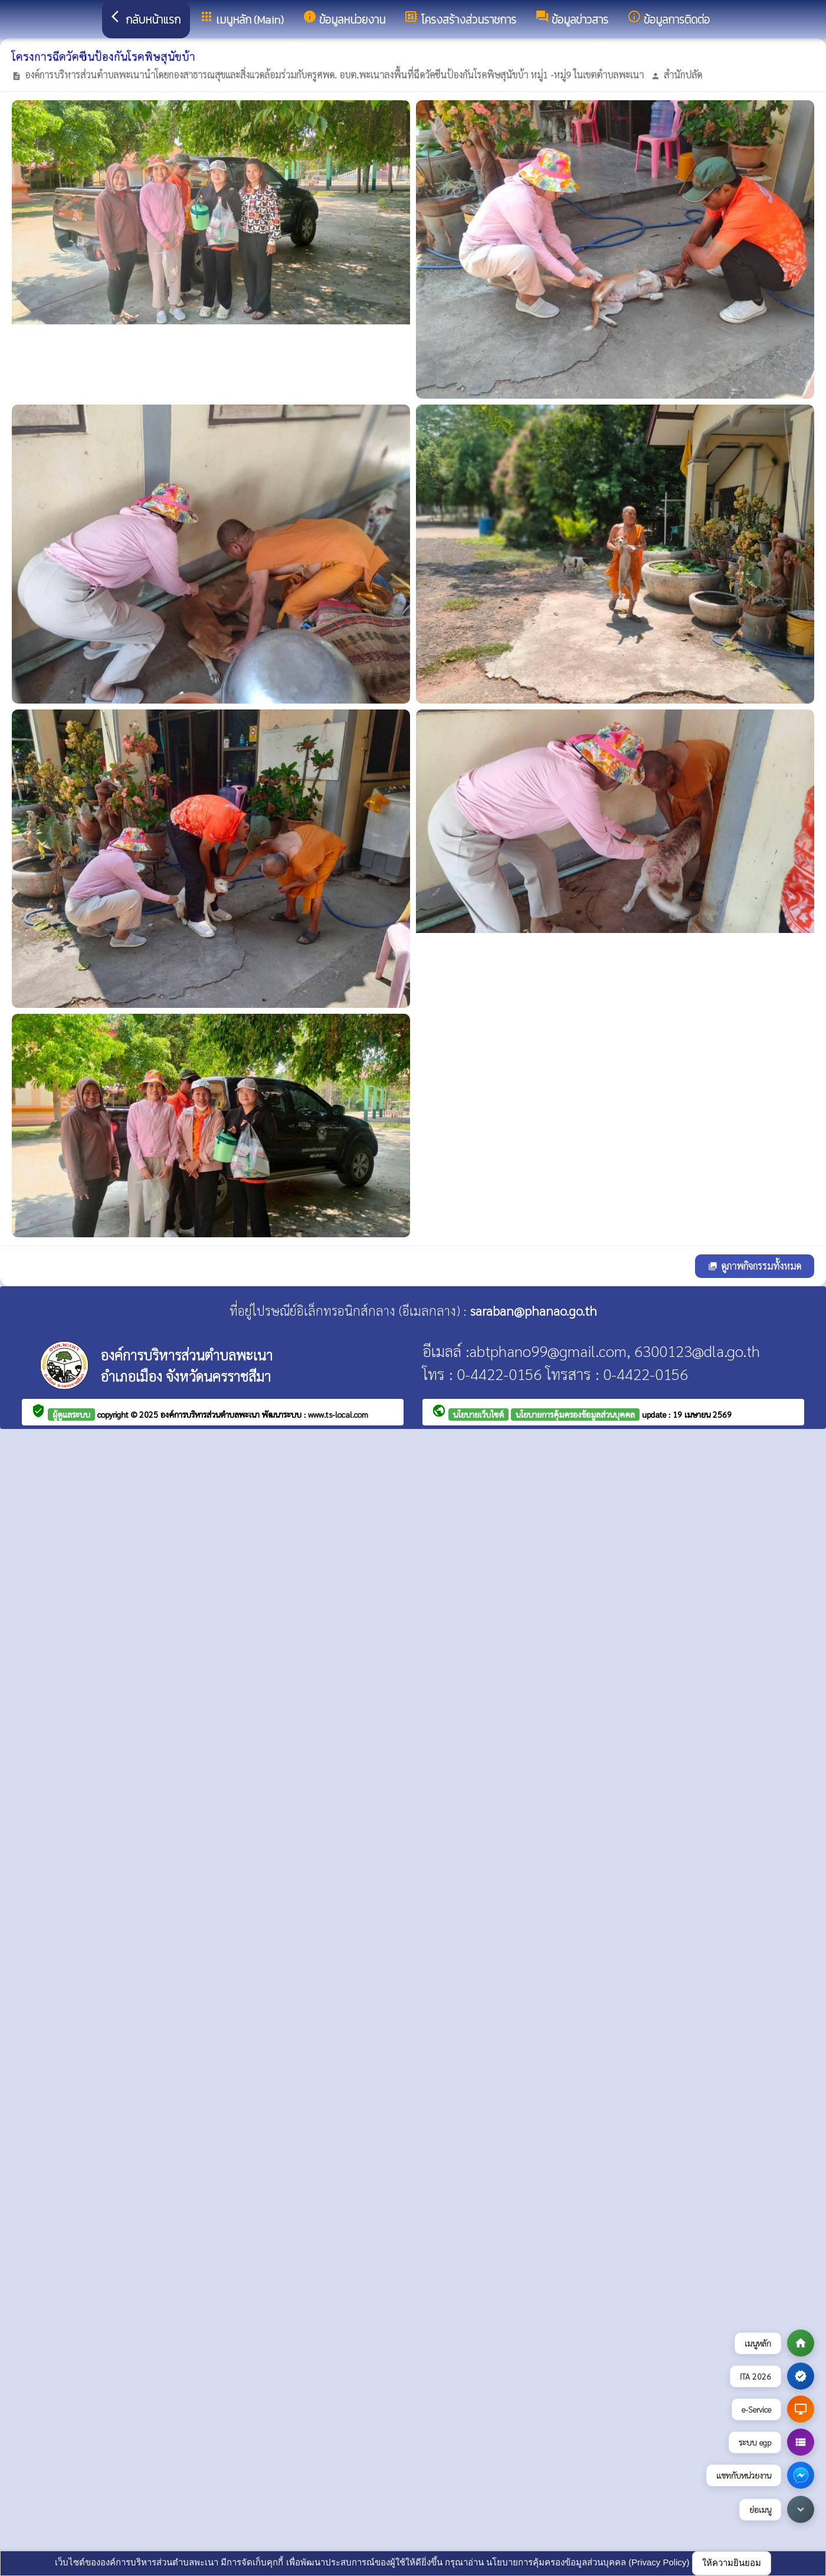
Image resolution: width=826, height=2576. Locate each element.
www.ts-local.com (338, 1414)
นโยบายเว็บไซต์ (478, 1414)
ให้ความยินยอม (731, 2563)
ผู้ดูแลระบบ (71, 1414)
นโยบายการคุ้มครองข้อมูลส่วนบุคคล (575, 1414)
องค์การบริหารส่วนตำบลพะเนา (211, 1414)
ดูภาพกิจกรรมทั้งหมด (754, 1266)
